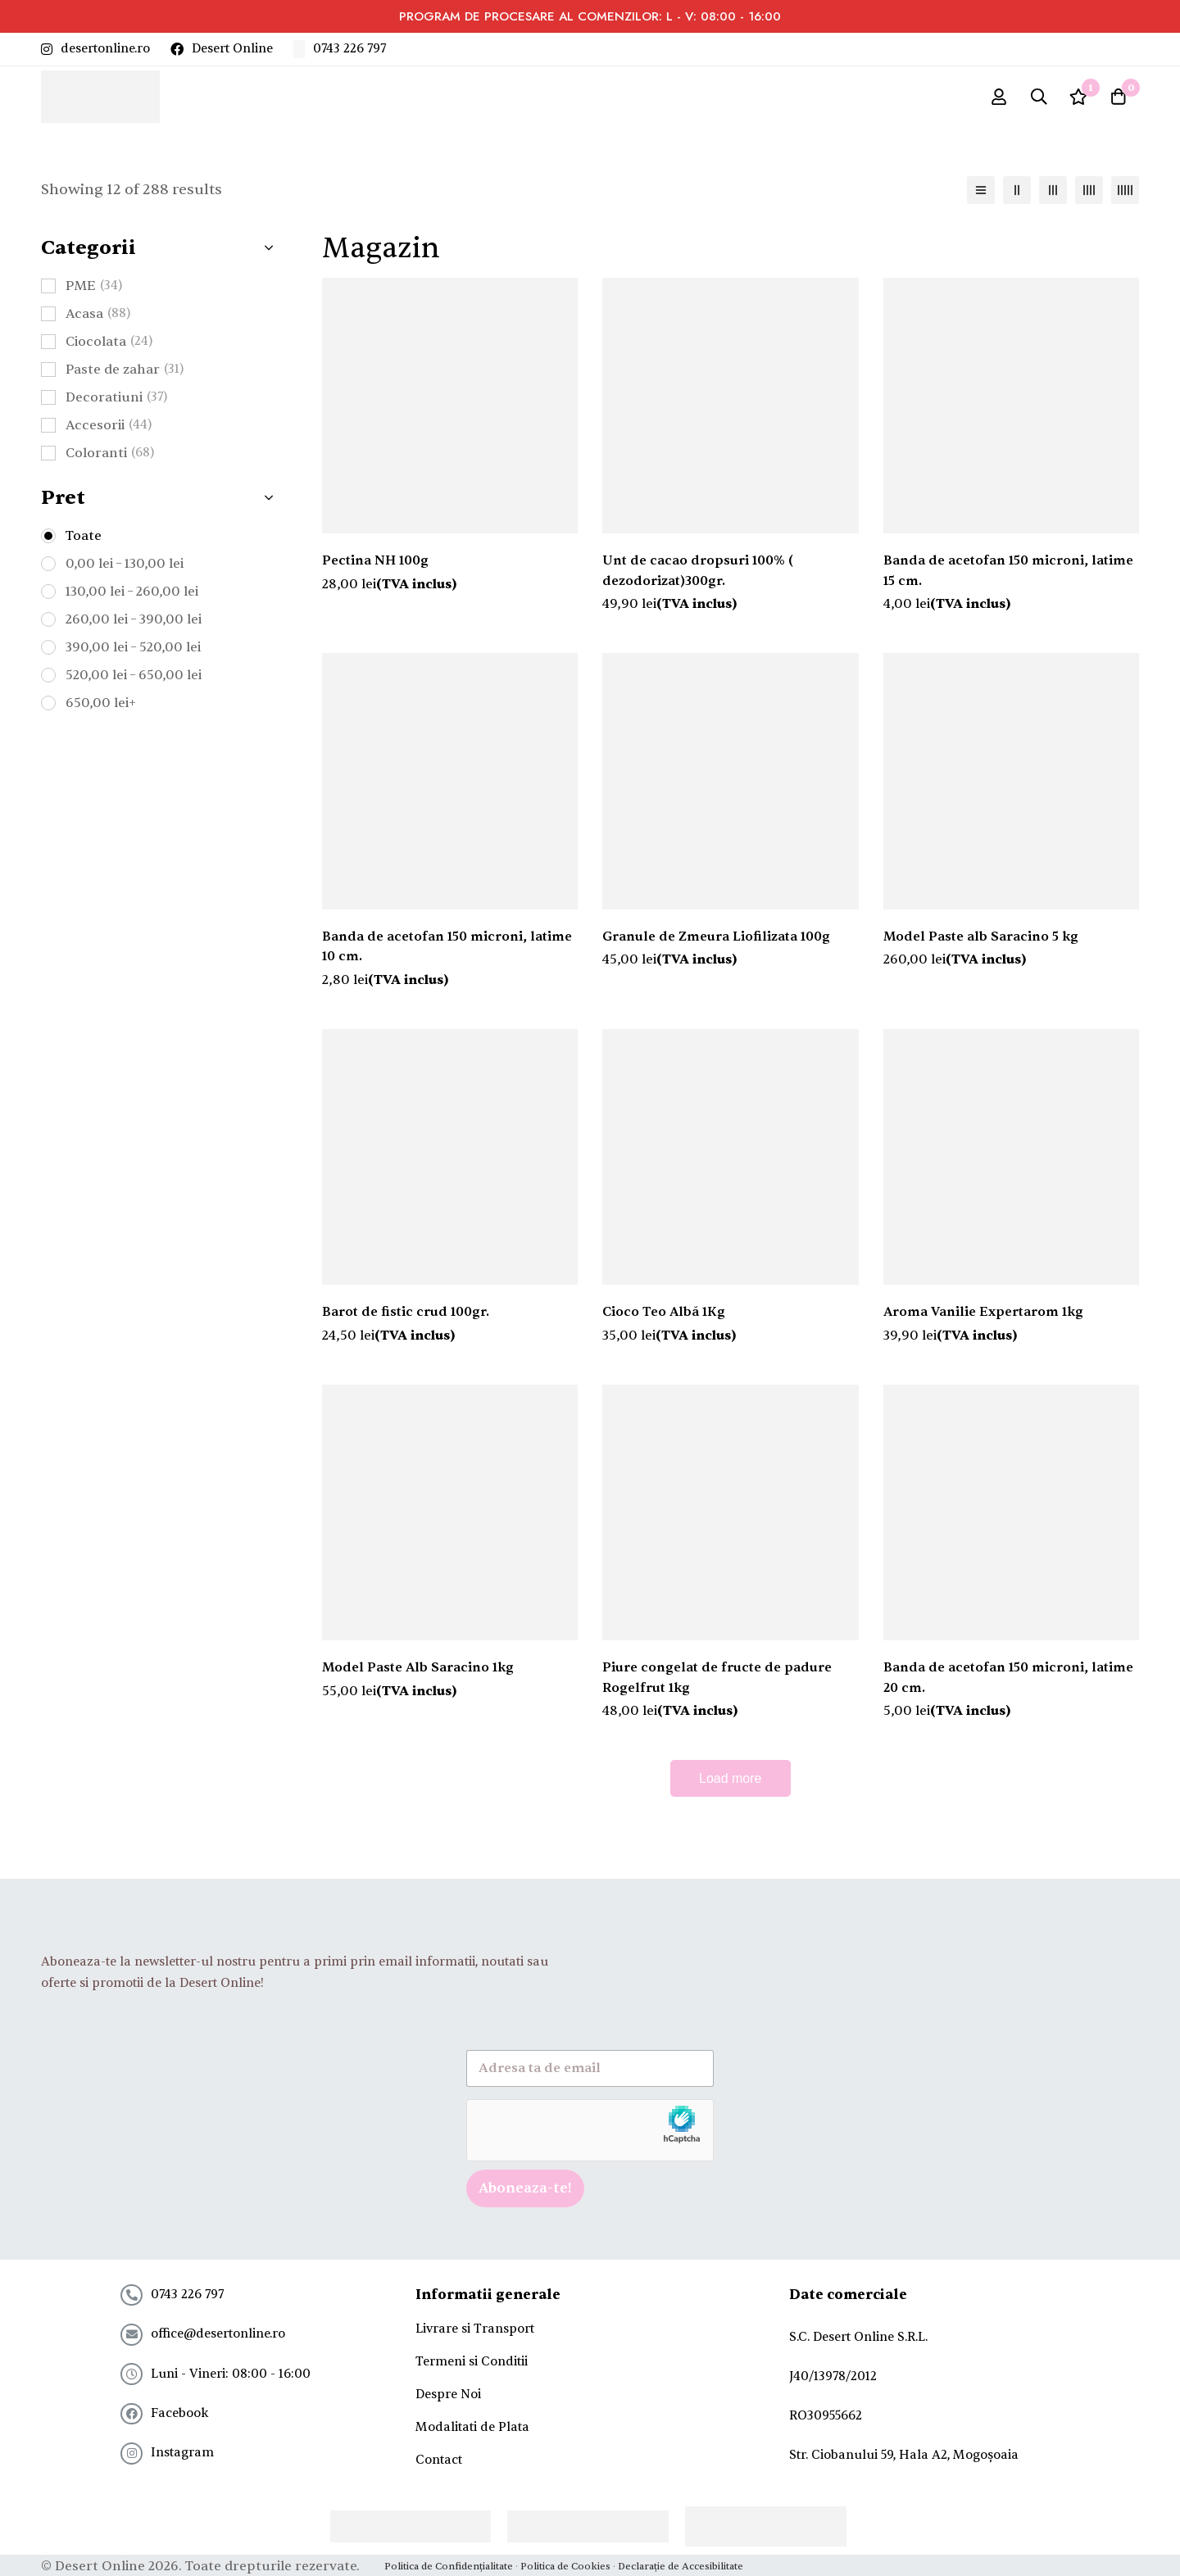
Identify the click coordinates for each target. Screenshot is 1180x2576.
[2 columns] (1017, 195)
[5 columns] (1125, 195)
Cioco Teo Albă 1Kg (664, 1316)
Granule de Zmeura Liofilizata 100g (717, 940)
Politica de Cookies (565, 2564)
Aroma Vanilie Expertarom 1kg (984, 1316)
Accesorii (109, 430)
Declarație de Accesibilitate (680, 2564)
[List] (981, 195)
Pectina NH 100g (376, 566)
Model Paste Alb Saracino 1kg (419, 1670)
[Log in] (994, 99)
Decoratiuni (116, 402)
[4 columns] (1089, 195)
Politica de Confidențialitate (448, 2564)
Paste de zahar (125, 374)
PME (94, 291)
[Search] (1035, 99)
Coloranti (110, 458)
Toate (84, 541)
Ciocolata (109, 346)
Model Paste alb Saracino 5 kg (981, 940)
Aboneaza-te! (525, 2188)
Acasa (98, 318)
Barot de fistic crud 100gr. (406, 1316)
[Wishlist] (1076, 99)
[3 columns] (1053, 195)
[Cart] (1117, 99)
